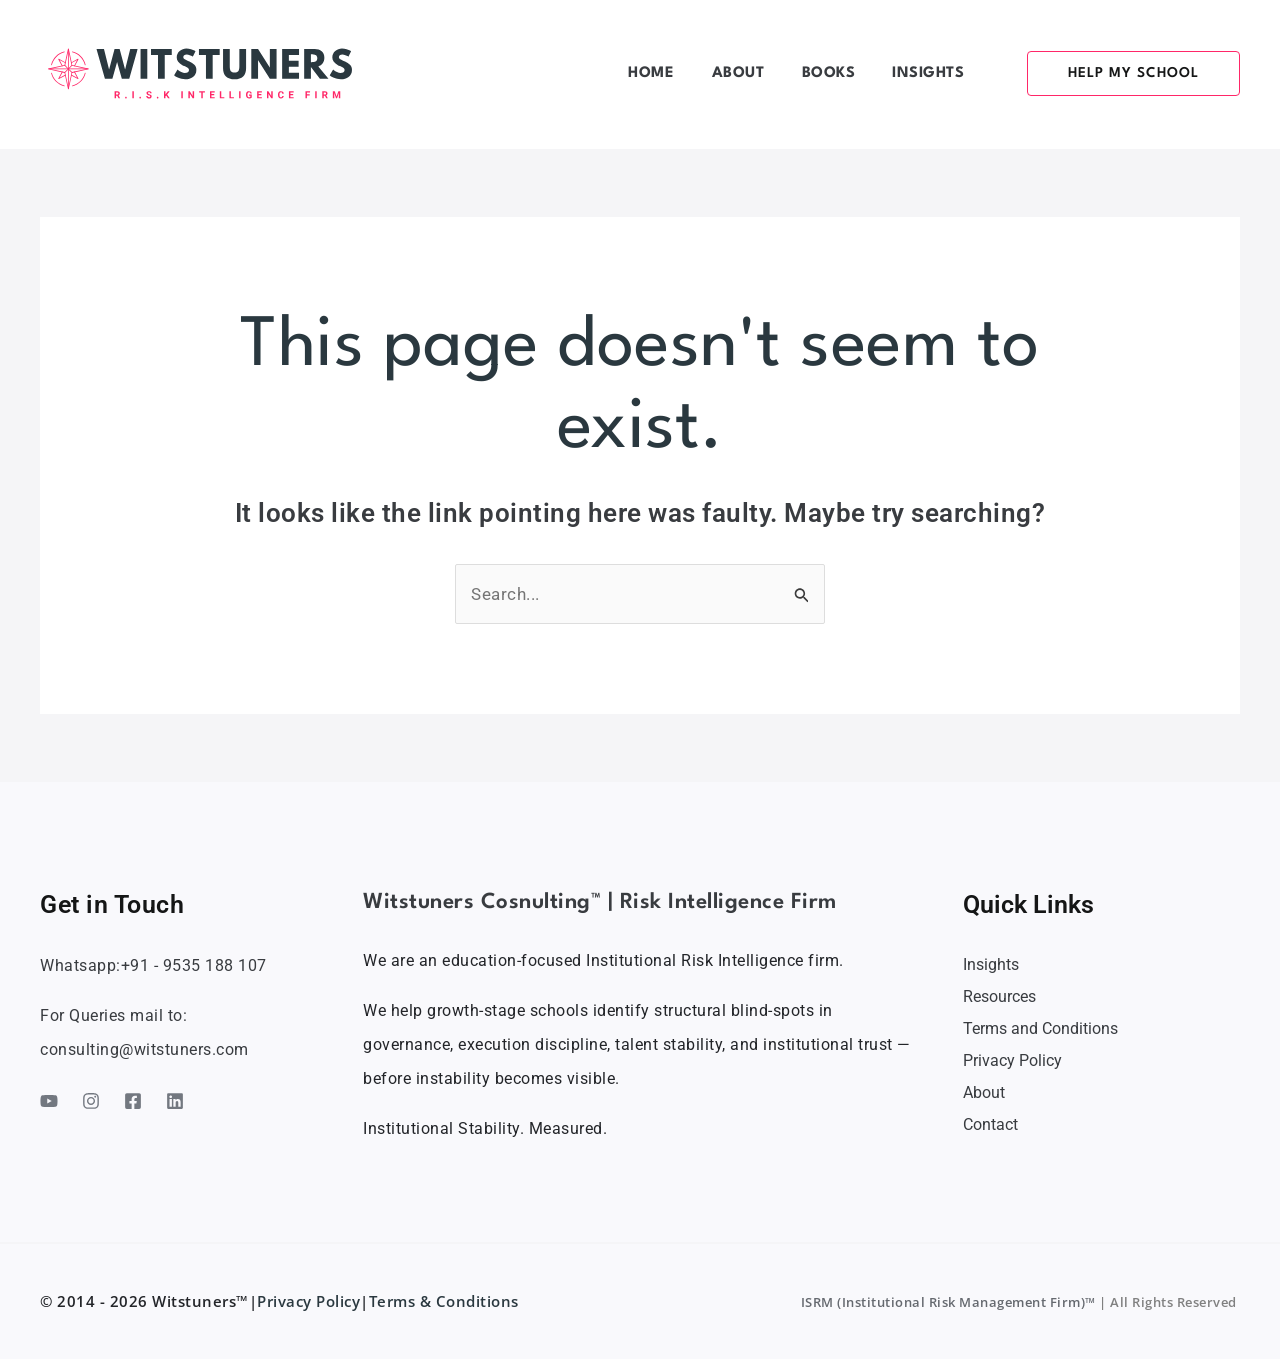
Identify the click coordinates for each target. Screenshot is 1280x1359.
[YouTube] (49, 1101)
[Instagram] (91, 1101)
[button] (1121, 73)
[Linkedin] (175, 1101)
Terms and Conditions (1040, 1028)
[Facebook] (133, 1101)
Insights (991, 964)
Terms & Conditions (446, 1301)
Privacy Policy (1012, 1060)
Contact (990, 1124)
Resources (999, 996)
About (984, 1092)
